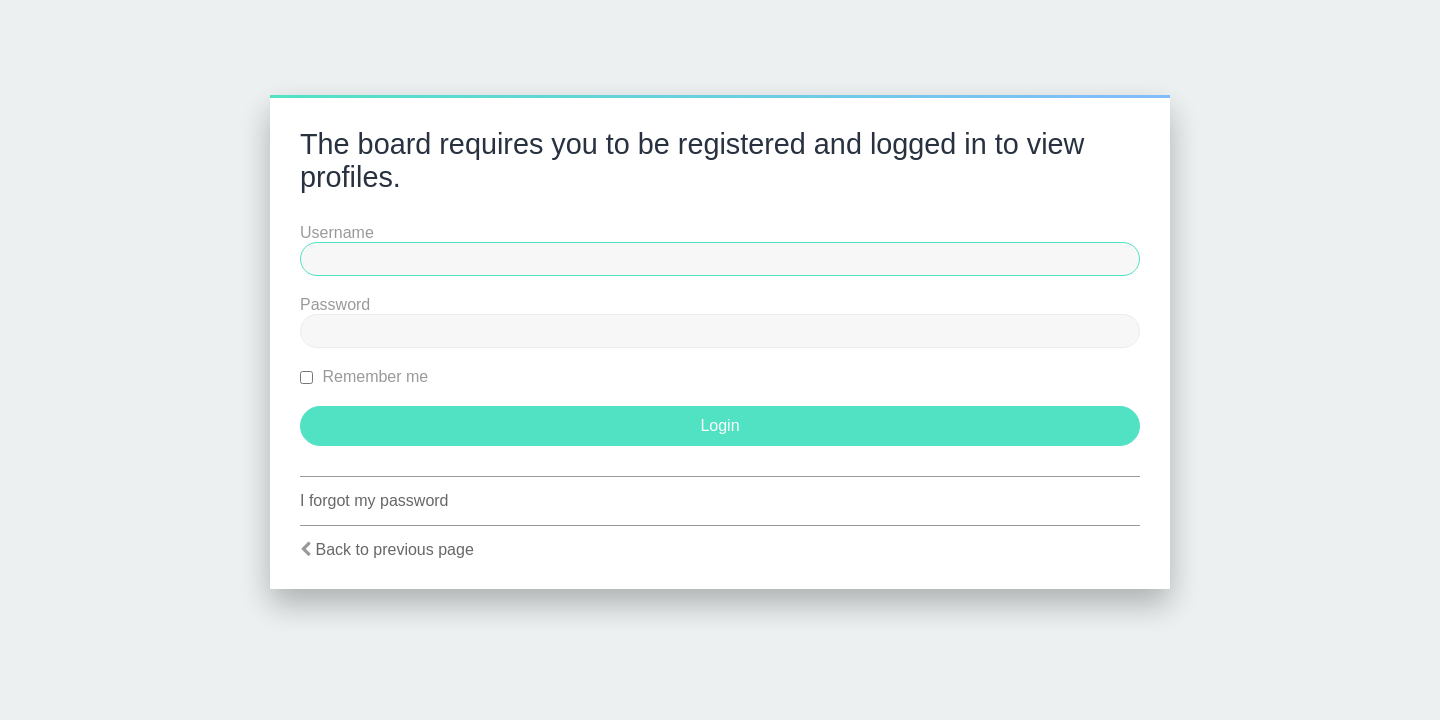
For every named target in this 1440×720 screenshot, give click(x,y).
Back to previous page (394, 549)
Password (335, 304)
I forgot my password (374, 500)
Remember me (364, 376)
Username (337, 232)
